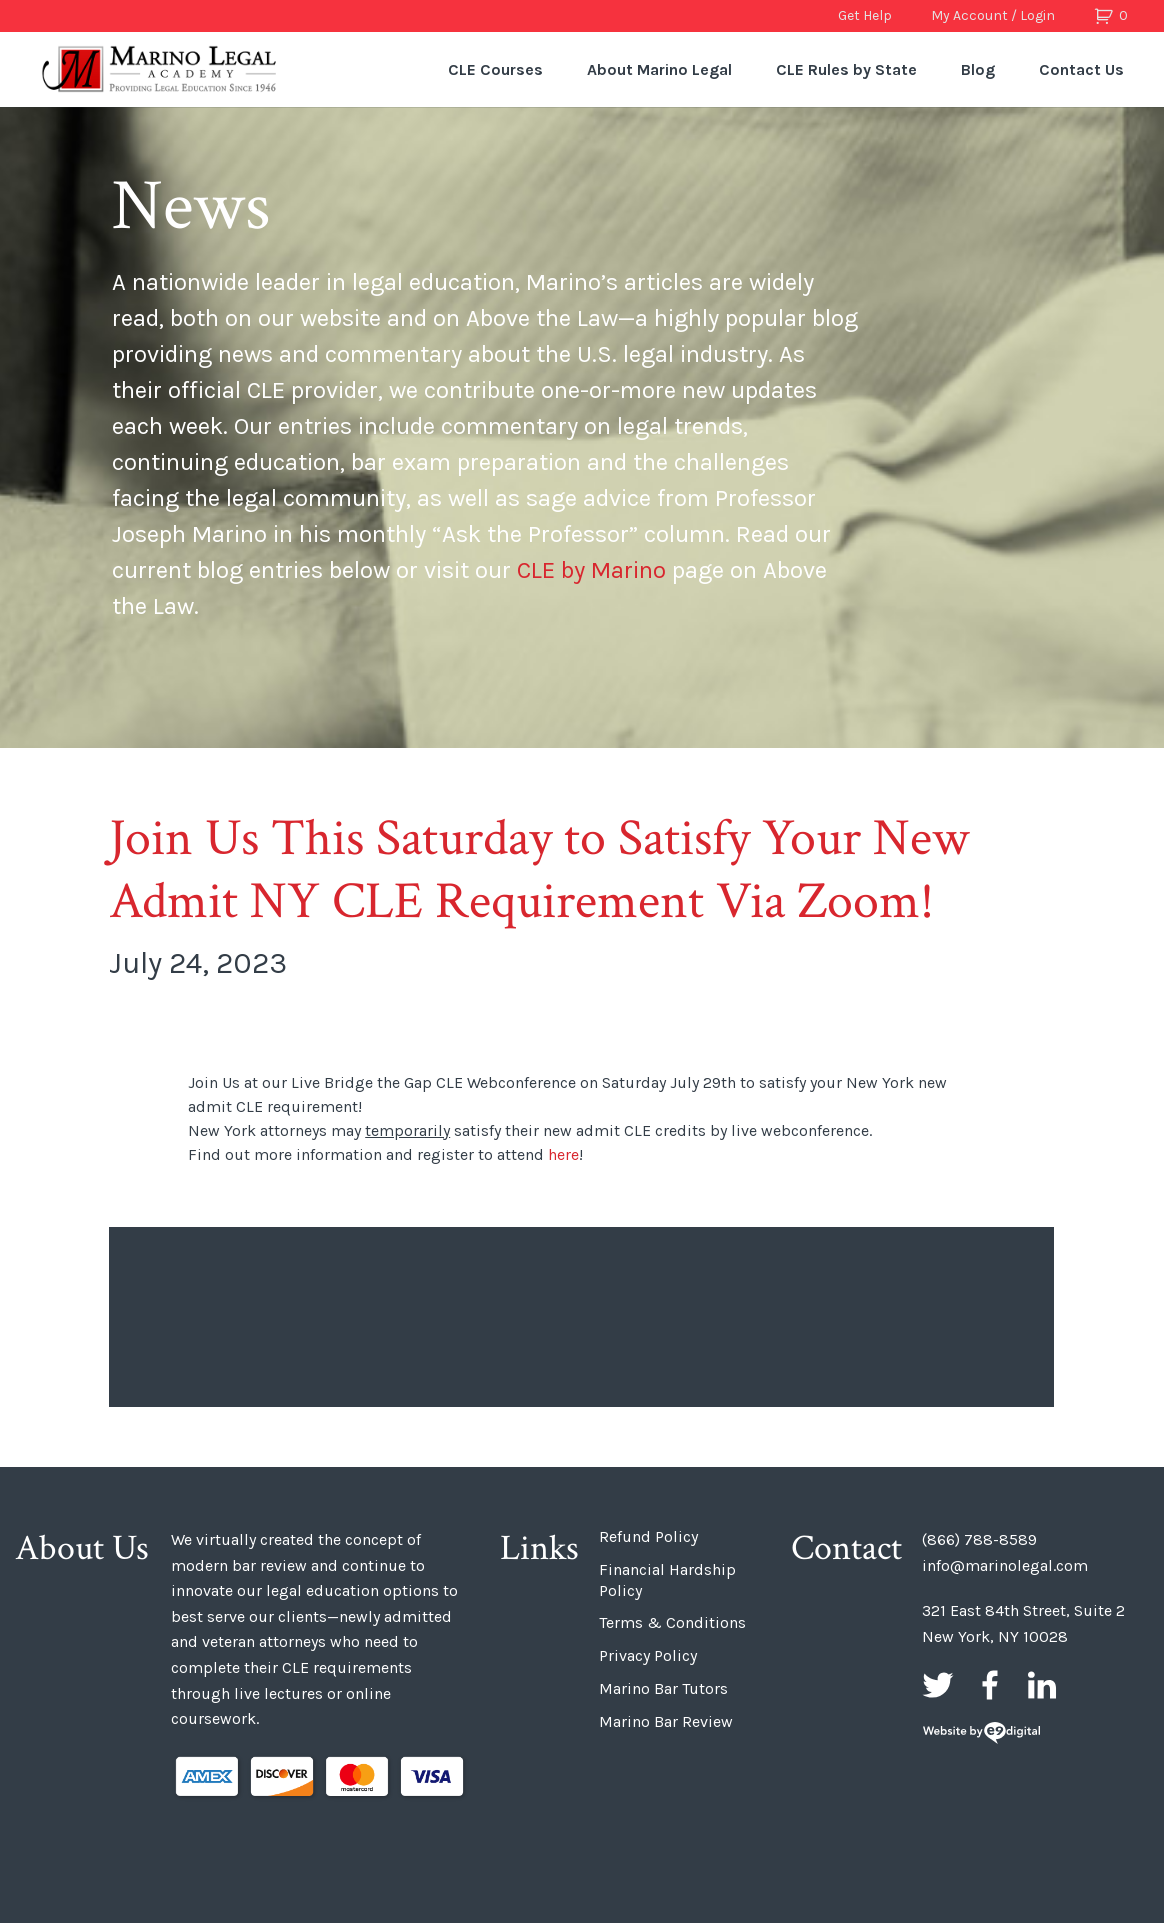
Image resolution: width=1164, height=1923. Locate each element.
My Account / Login (993, 15)
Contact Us (1081, 69)
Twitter (938, 1685)
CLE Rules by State (846, 69)
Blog (978, 69)
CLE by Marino (591, 570)
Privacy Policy (648, 1655)
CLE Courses (495, 69)
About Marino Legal (659, 69)
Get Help (865, 15)
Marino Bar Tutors (663, 1688)
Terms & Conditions (672, 1622)
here (563, 1154)
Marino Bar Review (666, 1721)
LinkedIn (1042, 1685)
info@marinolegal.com (1005, 1565)
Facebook (990, 1685)
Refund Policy (648, 1536)
